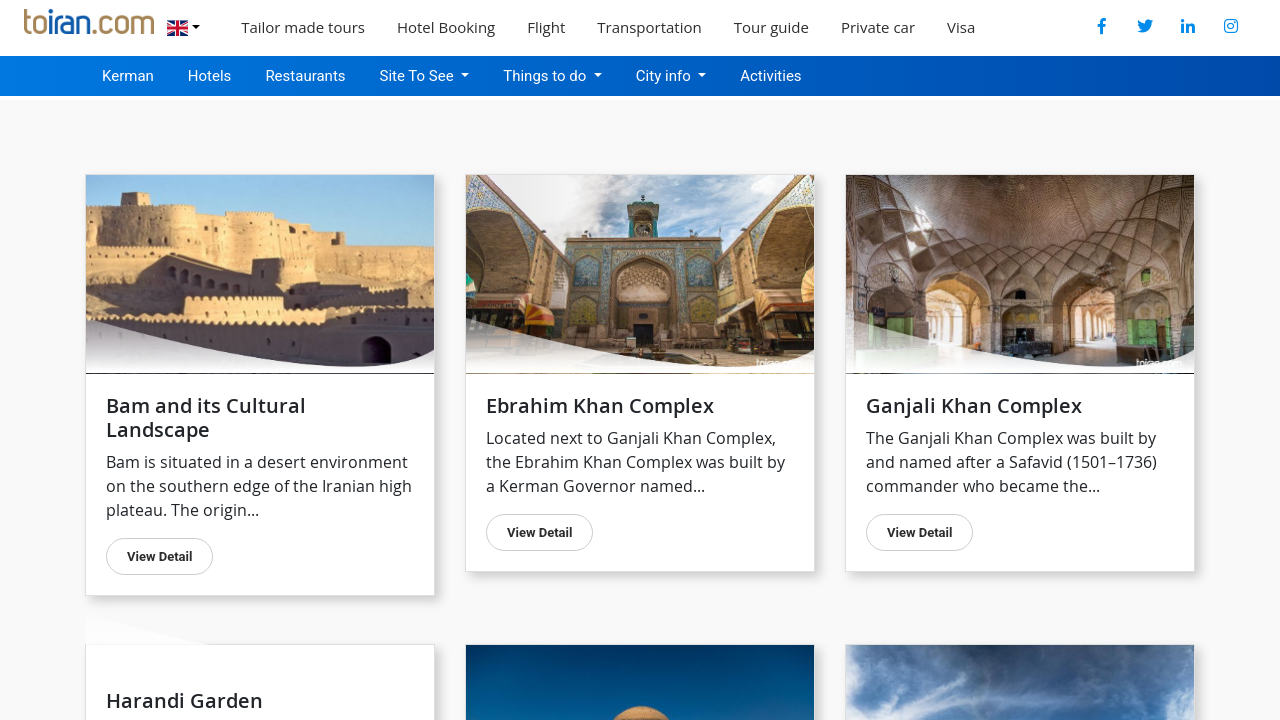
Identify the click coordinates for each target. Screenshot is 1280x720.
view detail (539, 532)
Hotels (210, 76)
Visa (961, 27)
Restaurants (305, 76)
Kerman (128, 76)
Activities (770, 76)
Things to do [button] (546, 76)
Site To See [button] (419, 76)
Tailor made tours (303, 27)
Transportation (649, 27)
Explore (1033, 27)
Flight (546, 27)
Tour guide (771, 27)
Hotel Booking (446, 27)
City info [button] (665, 76)
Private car (878, 27)
